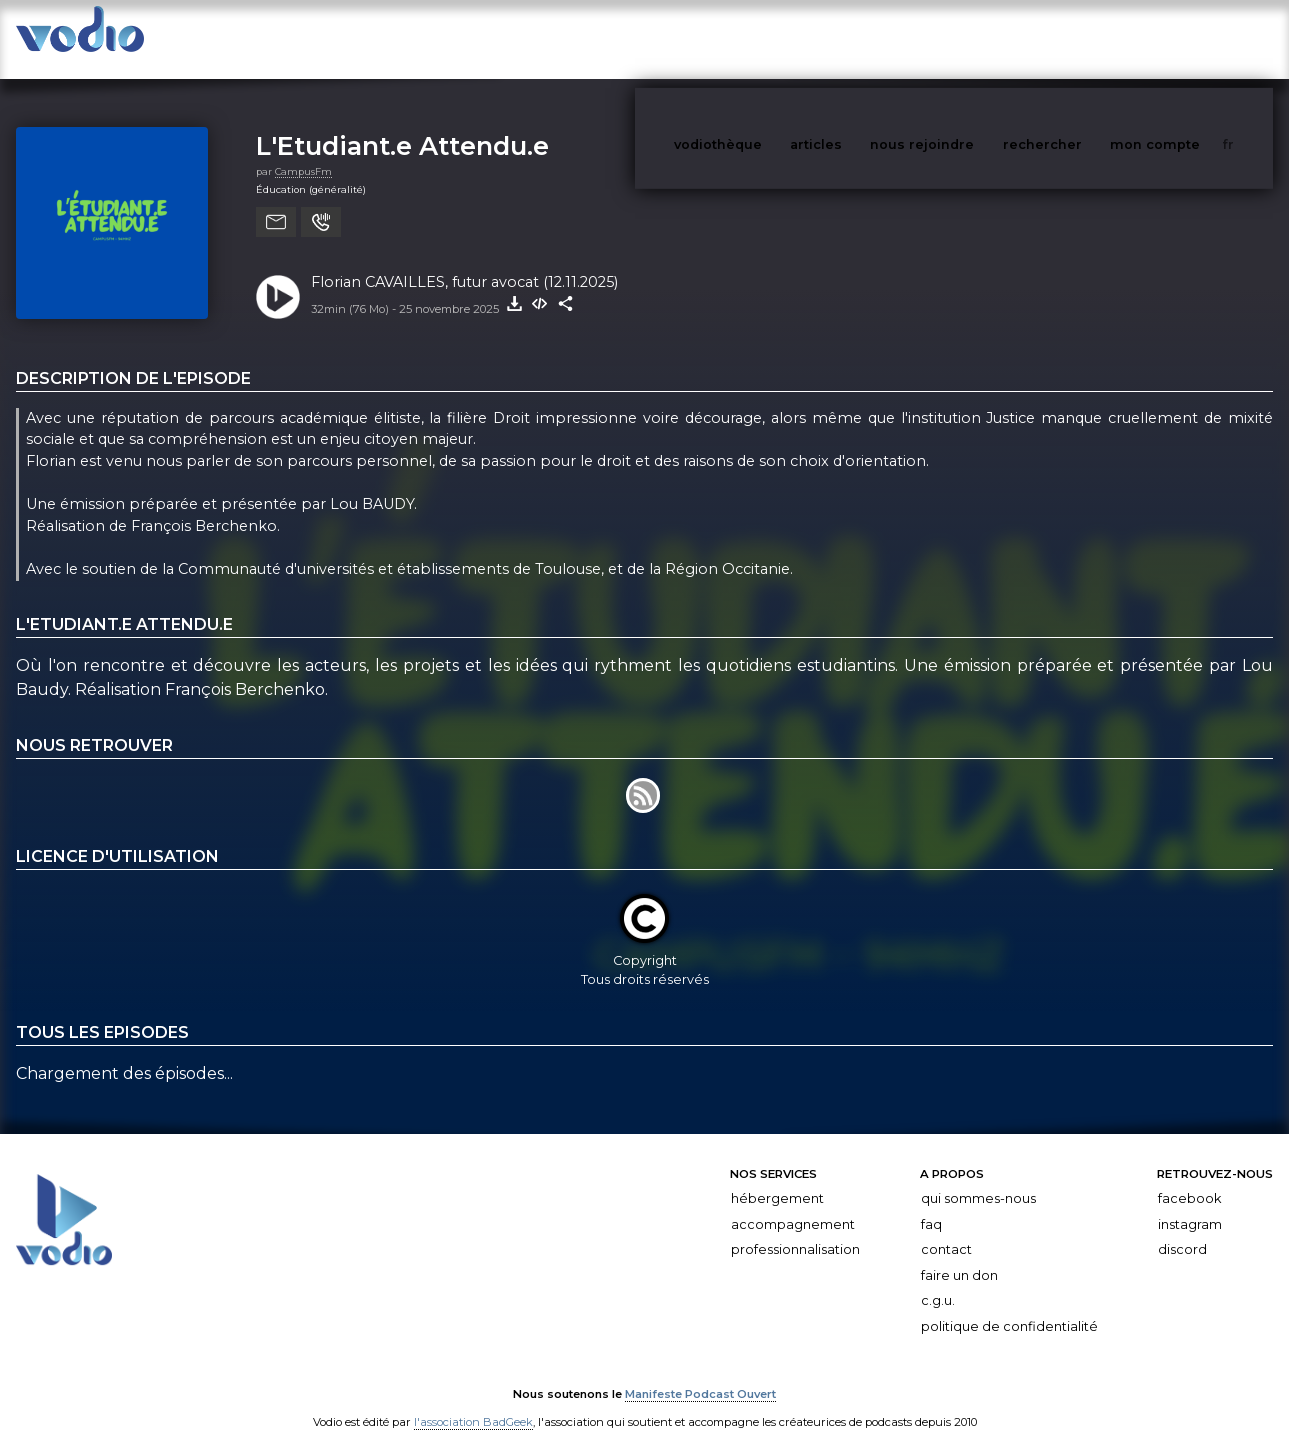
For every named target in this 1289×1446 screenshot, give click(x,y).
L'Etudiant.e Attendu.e (402, 125)
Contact (946, 1229)
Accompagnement (793, 1204)
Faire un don (959, 1255)
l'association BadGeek (473, 1402)
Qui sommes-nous (978, 1178)
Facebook (1189, 1178)
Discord (1182, 1229)
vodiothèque (766, 38)
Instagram (1190, 1204)
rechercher (1079, 38)
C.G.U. (938, 1280)
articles (861, 38)
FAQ (931, 1204)
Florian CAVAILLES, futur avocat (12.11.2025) (464, 262)
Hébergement (777, 1178)
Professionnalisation (795, 1229)
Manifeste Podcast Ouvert (700, 1374)
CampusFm (303, 151)
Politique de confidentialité (1009, 1306)
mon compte (1188, 38)
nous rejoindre (963, 38)
